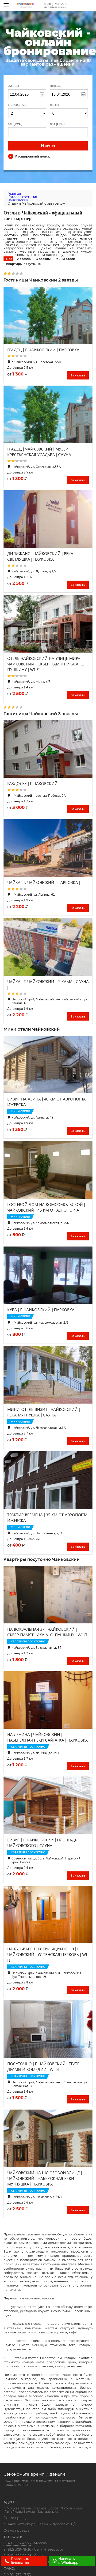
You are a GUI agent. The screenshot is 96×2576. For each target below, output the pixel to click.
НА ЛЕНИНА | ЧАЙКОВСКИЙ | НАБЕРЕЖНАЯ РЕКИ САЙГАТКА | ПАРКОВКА (47, 1737)
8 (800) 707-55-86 (56, 3)
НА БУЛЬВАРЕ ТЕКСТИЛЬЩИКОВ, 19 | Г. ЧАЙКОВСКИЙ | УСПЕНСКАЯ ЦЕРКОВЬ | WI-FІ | (48, 1954)
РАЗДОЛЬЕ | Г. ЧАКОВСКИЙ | (33, 783)
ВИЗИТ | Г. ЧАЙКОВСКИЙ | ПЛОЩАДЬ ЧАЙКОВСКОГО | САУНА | (42, 1842)
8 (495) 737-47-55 (17, 2543)
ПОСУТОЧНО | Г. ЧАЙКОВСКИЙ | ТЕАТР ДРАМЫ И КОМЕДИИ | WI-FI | (43, 2066)
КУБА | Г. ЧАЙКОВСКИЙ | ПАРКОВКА (40, 1309)
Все (9, 259)
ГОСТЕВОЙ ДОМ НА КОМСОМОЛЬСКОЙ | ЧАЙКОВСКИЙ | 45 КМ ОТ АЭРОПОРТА (46, 1207)
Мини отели (65, 259)
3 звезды (43, 259)
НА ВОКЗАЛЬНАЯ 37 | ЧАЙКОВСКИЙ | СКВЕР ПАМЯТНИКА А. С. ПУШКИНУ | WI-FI (47, 1631)
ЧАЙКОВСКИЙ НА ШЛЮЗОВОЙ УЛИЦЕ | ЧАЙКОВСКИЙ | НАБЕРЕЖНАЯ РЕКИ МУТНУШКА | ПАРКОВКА (44, 2178)
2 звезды (24, 259)
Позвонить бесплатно (17, 2561)
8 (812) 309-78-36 (17, 2549)
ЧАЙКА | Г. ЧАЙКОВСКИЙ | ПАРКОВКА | (43, 882)
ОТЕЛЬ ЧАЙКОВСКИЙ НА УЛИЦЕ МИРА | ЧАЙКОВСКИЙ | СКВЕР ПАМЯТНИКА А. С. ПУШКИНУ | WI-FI (45, 664)
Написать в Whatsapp (65, 2561)
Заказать (78, 375)
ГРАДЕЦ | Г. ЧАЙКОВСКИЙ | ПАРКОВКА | (44, 350)
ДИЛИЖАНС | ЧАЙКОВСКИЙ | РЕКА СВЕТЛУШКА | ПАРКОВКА (40, 556)
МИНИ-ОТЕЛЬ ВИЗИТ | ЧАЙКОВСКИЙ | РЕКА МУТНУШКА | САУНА (43, 1412)
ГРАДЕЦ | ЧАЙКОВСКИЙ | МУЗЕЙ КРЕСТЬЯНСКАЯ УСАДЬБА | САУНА (39, 451)
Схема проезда (16, 2518)
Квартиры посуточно (23, 264)
